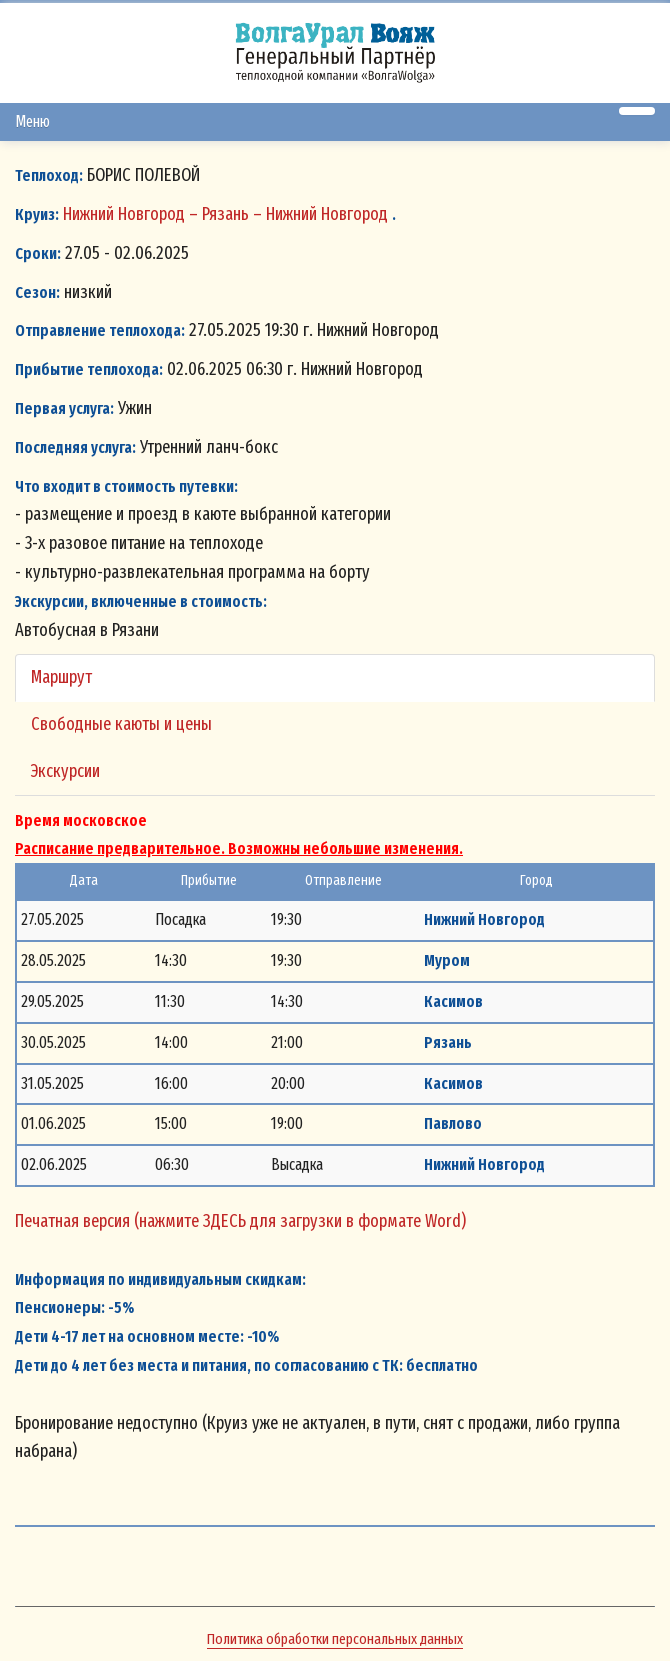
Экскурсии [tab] (65, 771)
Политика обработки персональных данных (335, 1639)
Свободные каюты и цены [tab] (121, 724)
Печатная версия (74, 1221)
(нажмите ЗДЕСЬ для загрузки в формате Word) (300, 1221)
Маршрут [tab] (61, 677)
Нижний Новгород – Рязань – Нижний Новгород (227, 214)
